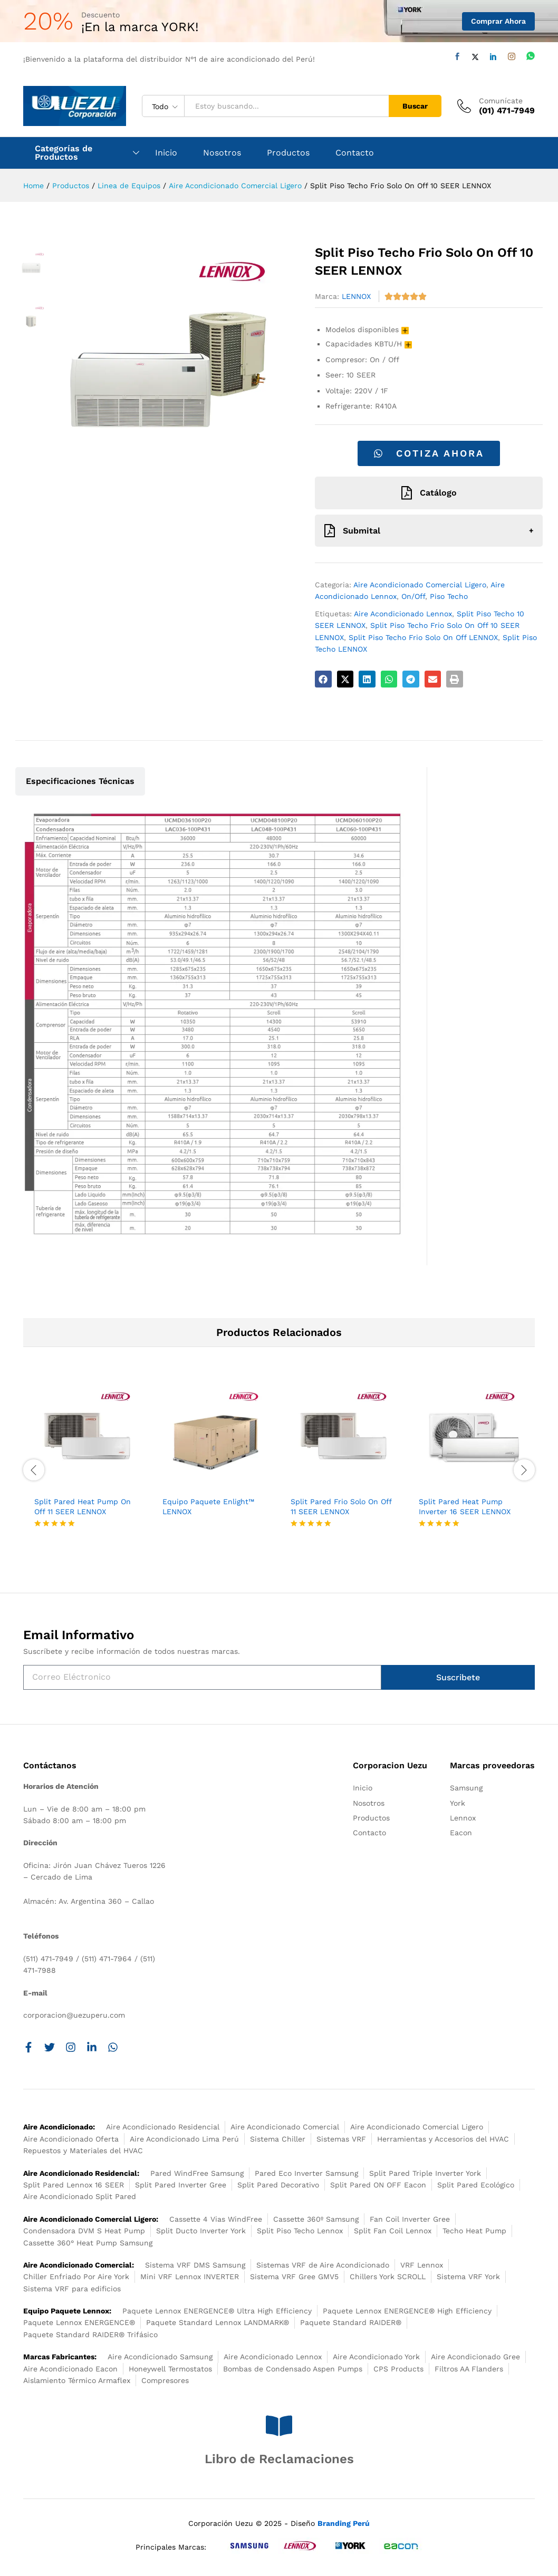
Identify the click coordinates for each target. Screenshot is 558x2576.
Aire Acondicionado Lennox (403, 613)
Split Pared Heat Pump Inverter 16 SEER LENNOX (465, 1506)
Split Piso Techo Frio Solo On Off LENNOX (423, 637)
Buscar (415, 106)
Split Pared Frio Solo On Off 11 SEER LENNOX (341, 1506)
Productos (288, 153)
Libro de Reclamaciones (279, 2459)
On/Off (413, 596)
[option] (87, 1463)
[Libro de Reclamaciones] (279, 2426)
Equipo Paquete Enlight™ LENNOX (208, 1506)
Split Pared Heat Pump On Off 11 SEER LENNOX (82, 1506)
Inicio (166, 153)
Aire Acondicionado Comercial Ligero (419, 584)
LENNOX (356, 296)
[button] (323, 679)
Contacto (354, 153)
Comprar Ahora (498, 21)
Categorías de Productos (63, 152)
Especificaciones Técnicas (80, 781)
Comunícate (501, 100)
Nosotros (222, 153)
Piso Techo (449, 596)
